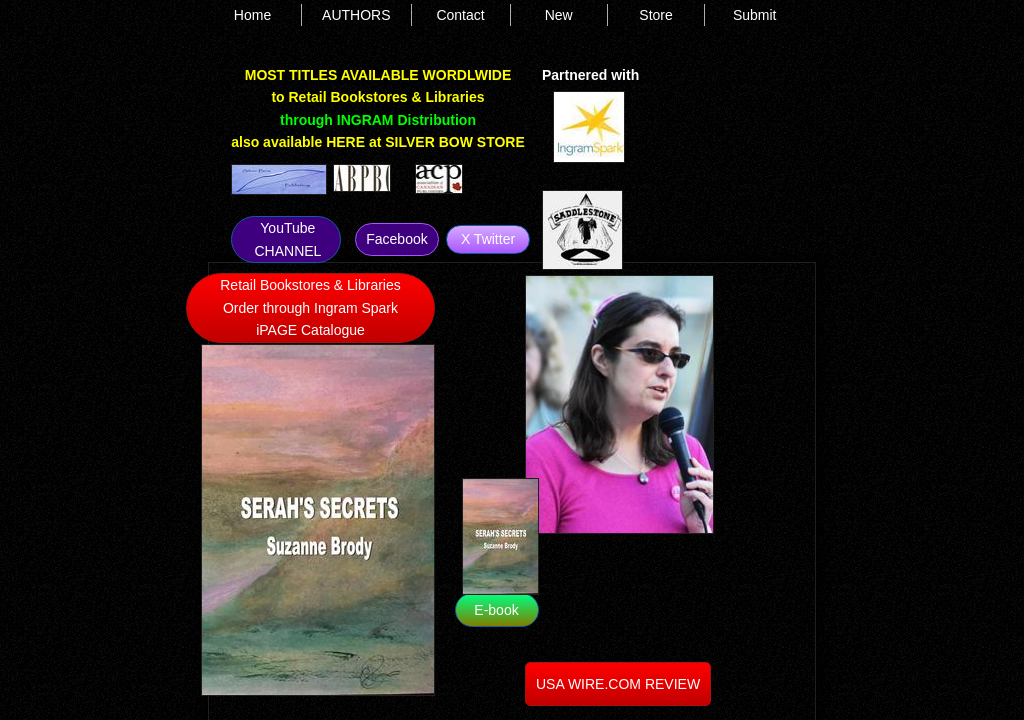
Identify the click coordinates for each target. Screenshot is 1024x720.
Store (655, 15)
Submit (755, 15)
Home (252, 15)
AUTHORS (356, 15)
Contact (460, 15)
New (559, 15)
